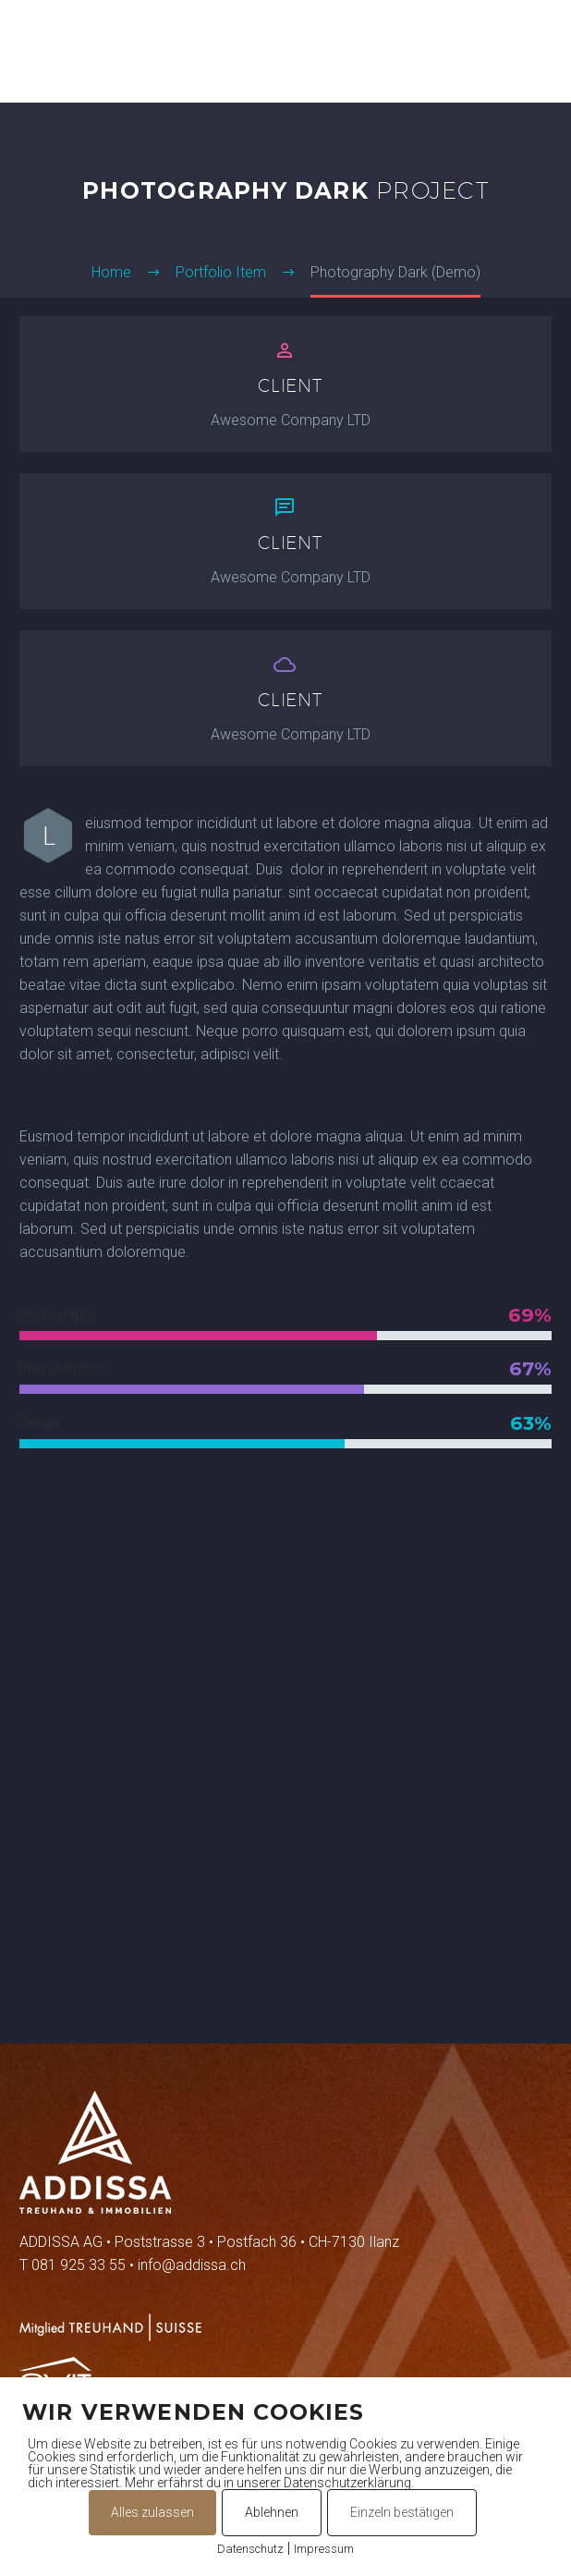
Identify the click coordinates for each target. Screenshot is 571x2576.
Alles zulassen (152, 2512)
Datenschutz (250, 2549)
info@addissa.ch (192, 2265)
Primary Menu (535, 51)
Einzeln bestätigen (402, 2512)
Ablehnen (271, 2512)
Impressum (324, 2549)
